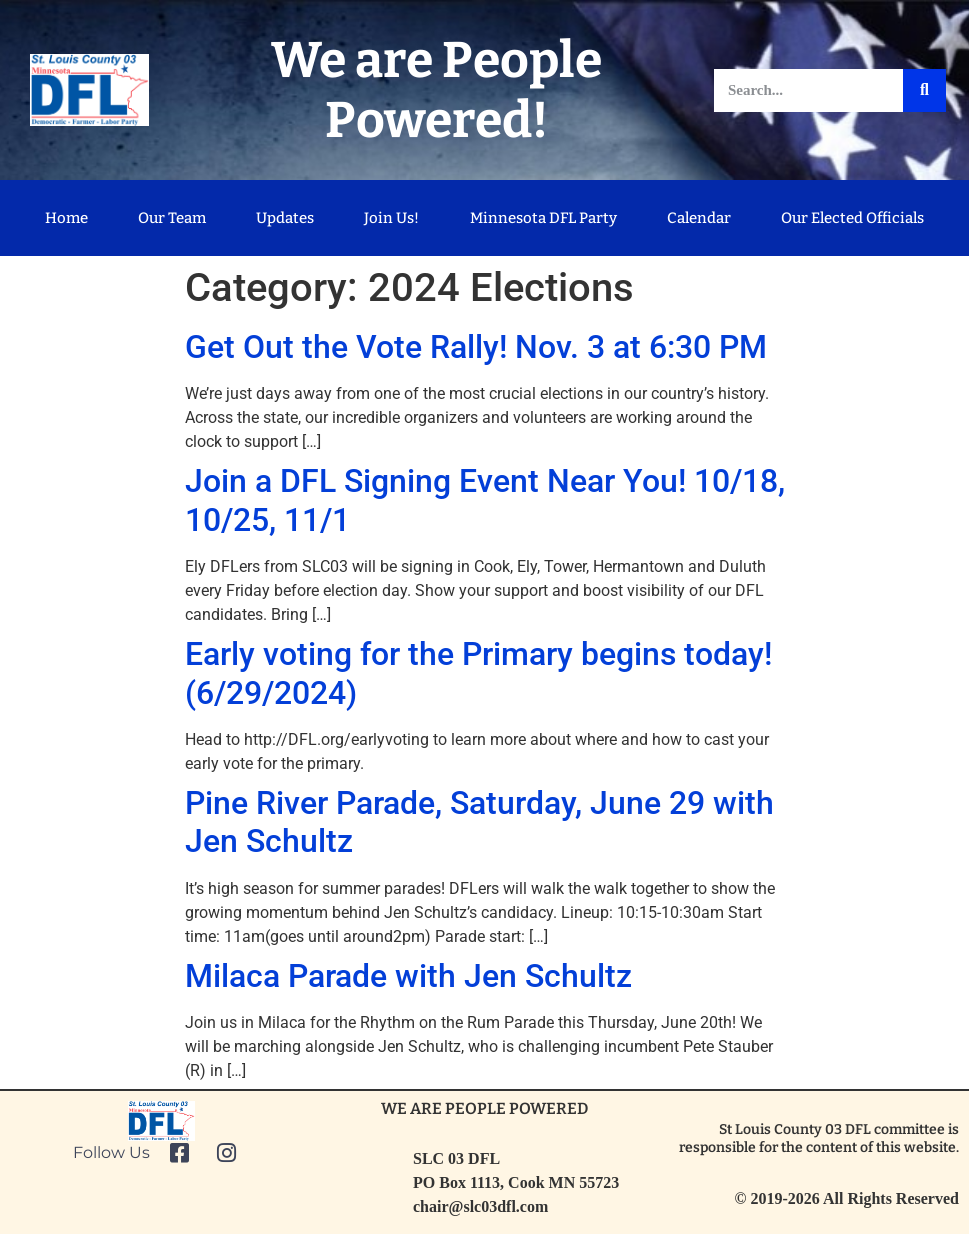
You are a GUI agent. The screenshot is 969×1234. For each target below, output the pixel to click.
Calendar (699, 218)
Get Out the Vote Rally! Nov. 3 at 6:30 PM (476, 347)
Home (66, 218)
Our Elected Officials (852, 218)
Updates (285, 218)
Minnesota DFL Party (543, 218)
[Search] (924, 90)
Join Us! (391, 218)
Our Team (172, 218)
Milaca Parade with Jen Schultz (408, 976)
